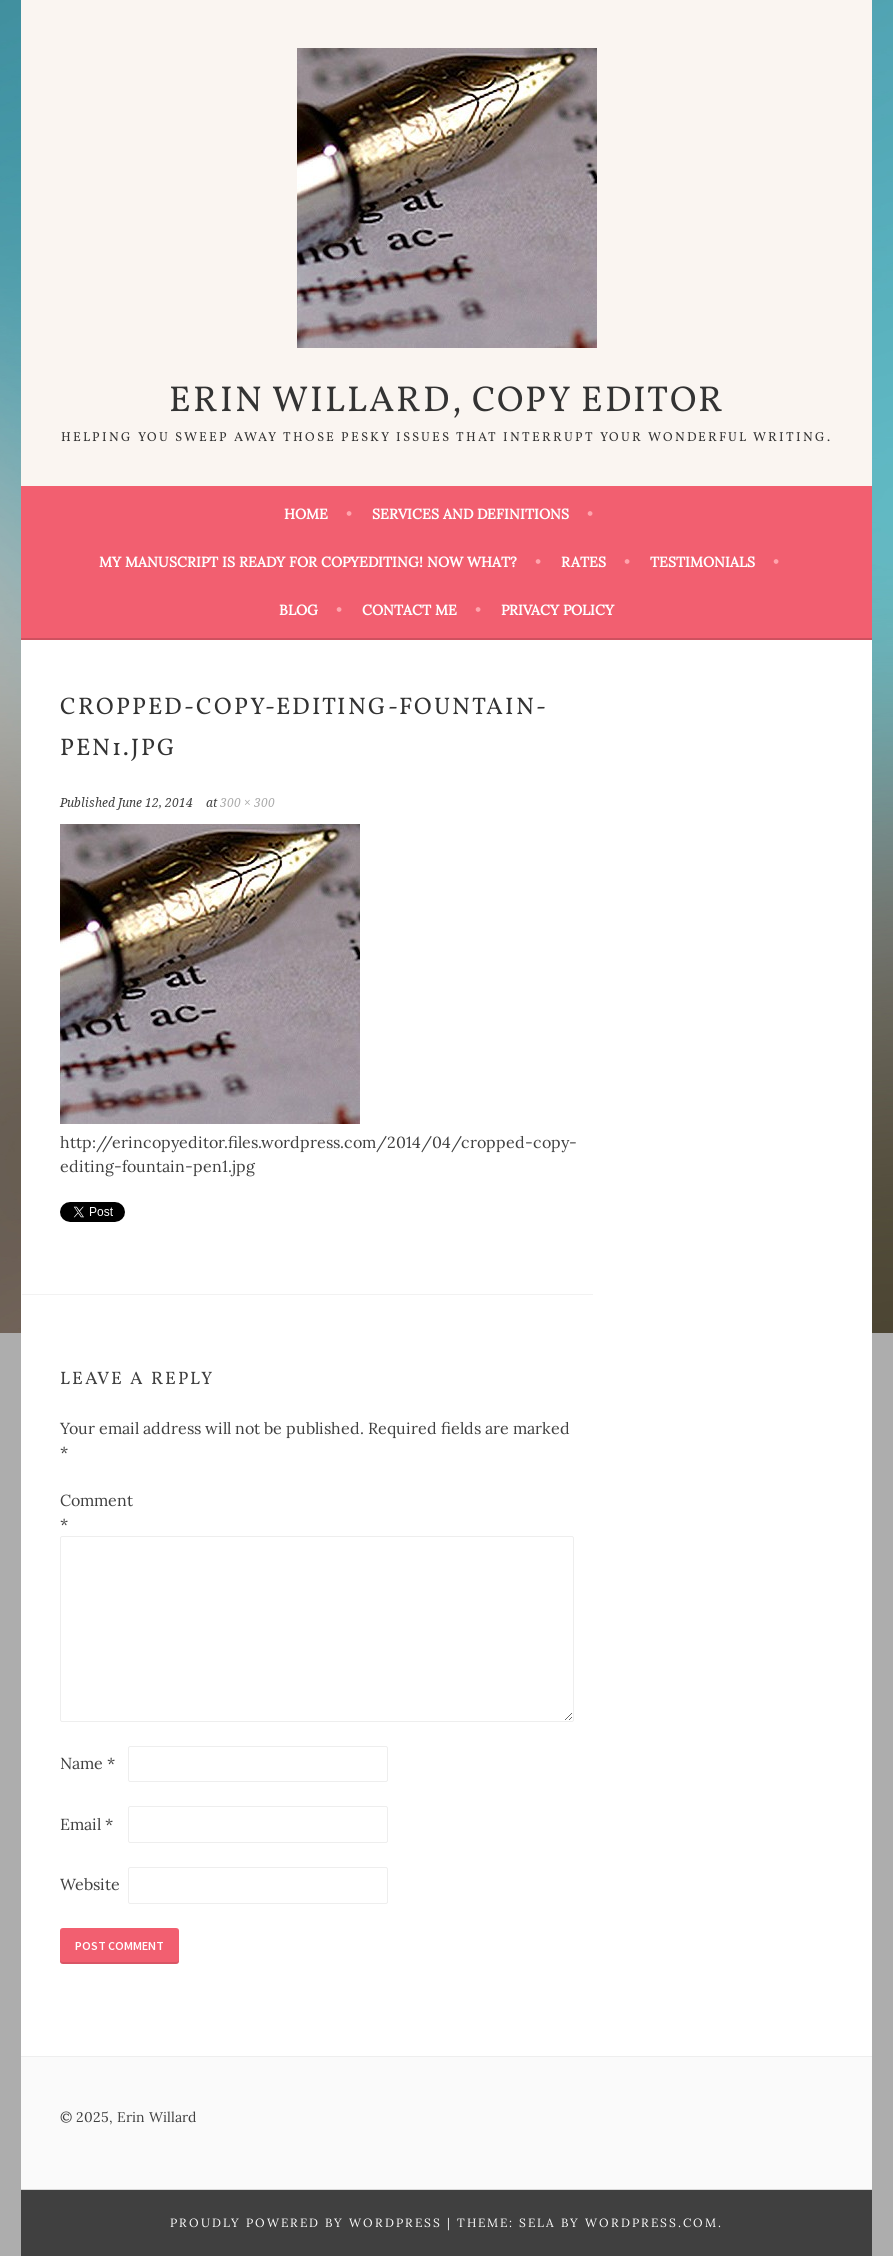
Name (87, 1763)
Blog (298, 610)
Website (90, 1884)
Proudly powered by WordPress (306, 2222)
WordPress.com (651, 2222)
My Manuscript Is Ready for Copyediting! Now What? (308, 562)
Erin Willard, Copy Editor (447, 402)
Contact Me (409, 610)
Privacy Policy (557, 610)
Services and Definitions (470, 514)
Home (306, 514)
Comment (92, 1512)
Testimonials (702, 562)
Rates (583, 562)
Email (86, 1824)
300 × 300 (247, 803)
